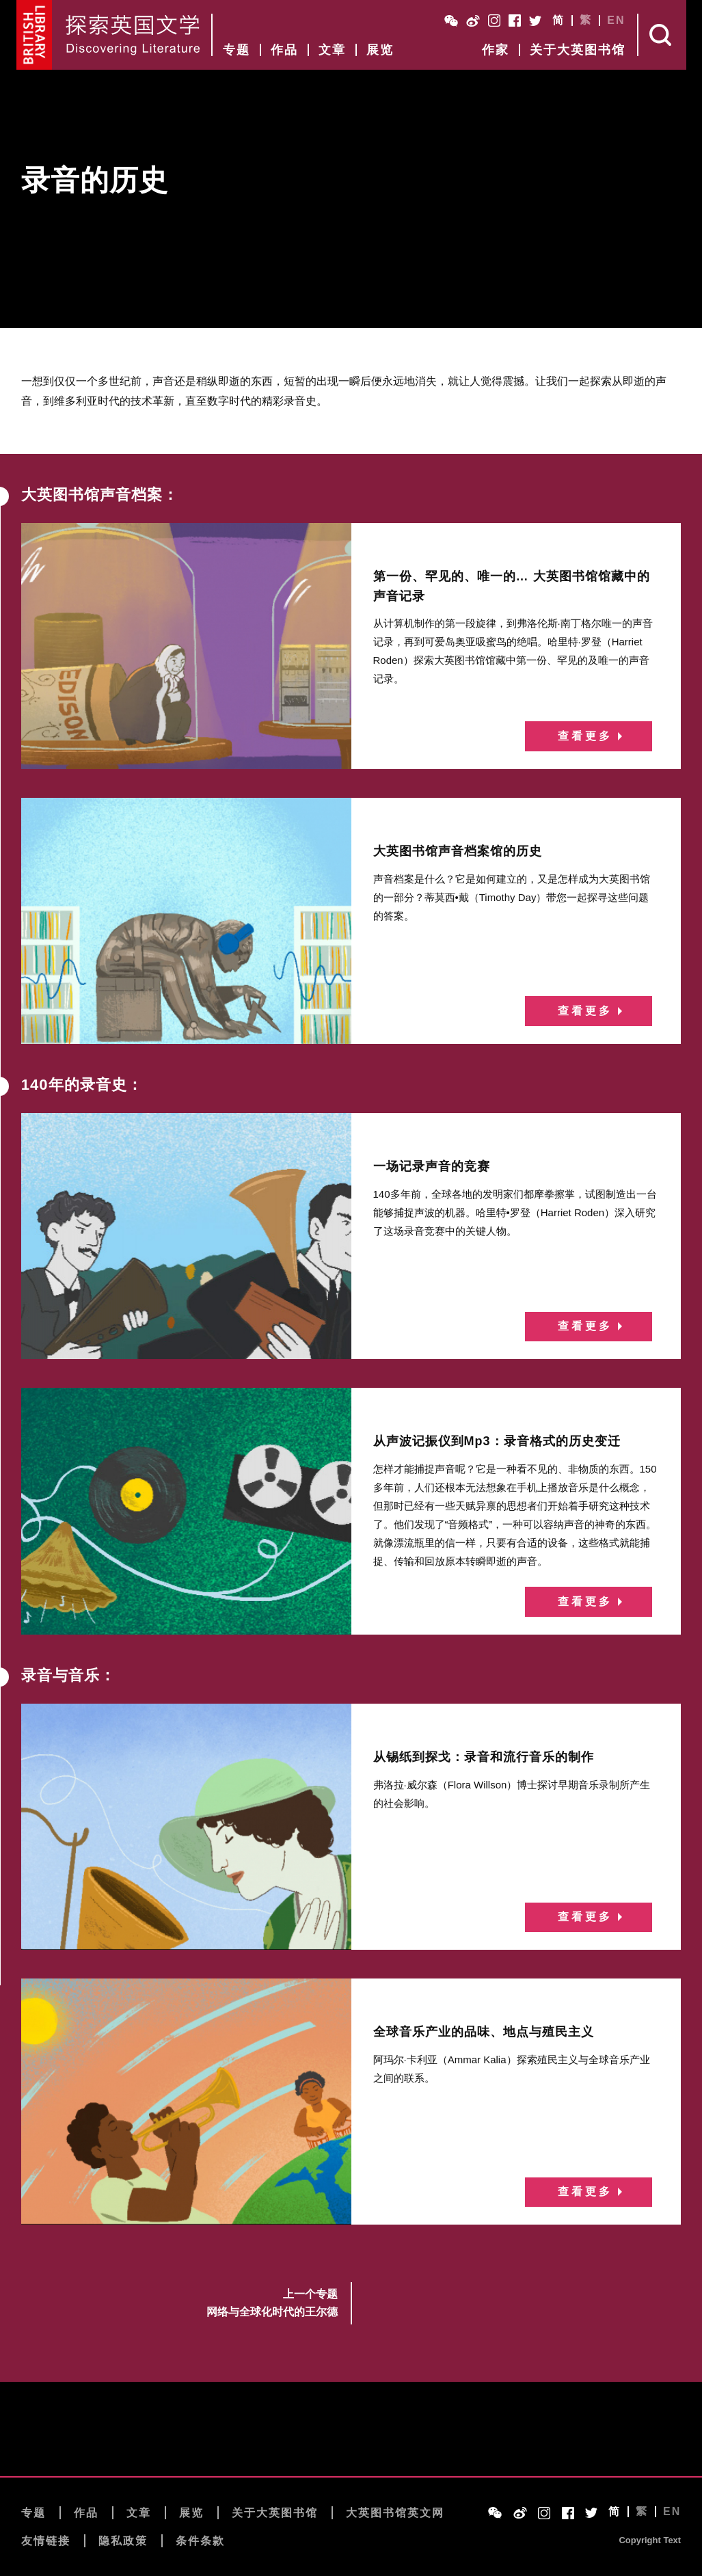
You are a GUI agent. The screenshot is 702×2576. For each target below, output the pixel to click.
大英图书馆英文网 (395, 2513)
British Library (34, 35)
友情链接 (45, 2541)
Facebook (515, 20)
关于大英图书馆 (577, 50)
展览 (380, 50)
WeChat (451, 20)
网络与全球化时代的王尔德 (272, 2312)
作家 (495, 50)
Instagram (494, 20)
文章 (332, 50)
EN (616, 20)
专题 (236, 50)
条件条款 (200, 2541)
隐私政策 (123, 2541)
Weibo (473, 20)
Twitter (535, 20)
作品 (284, 50)
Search (662, 35)
